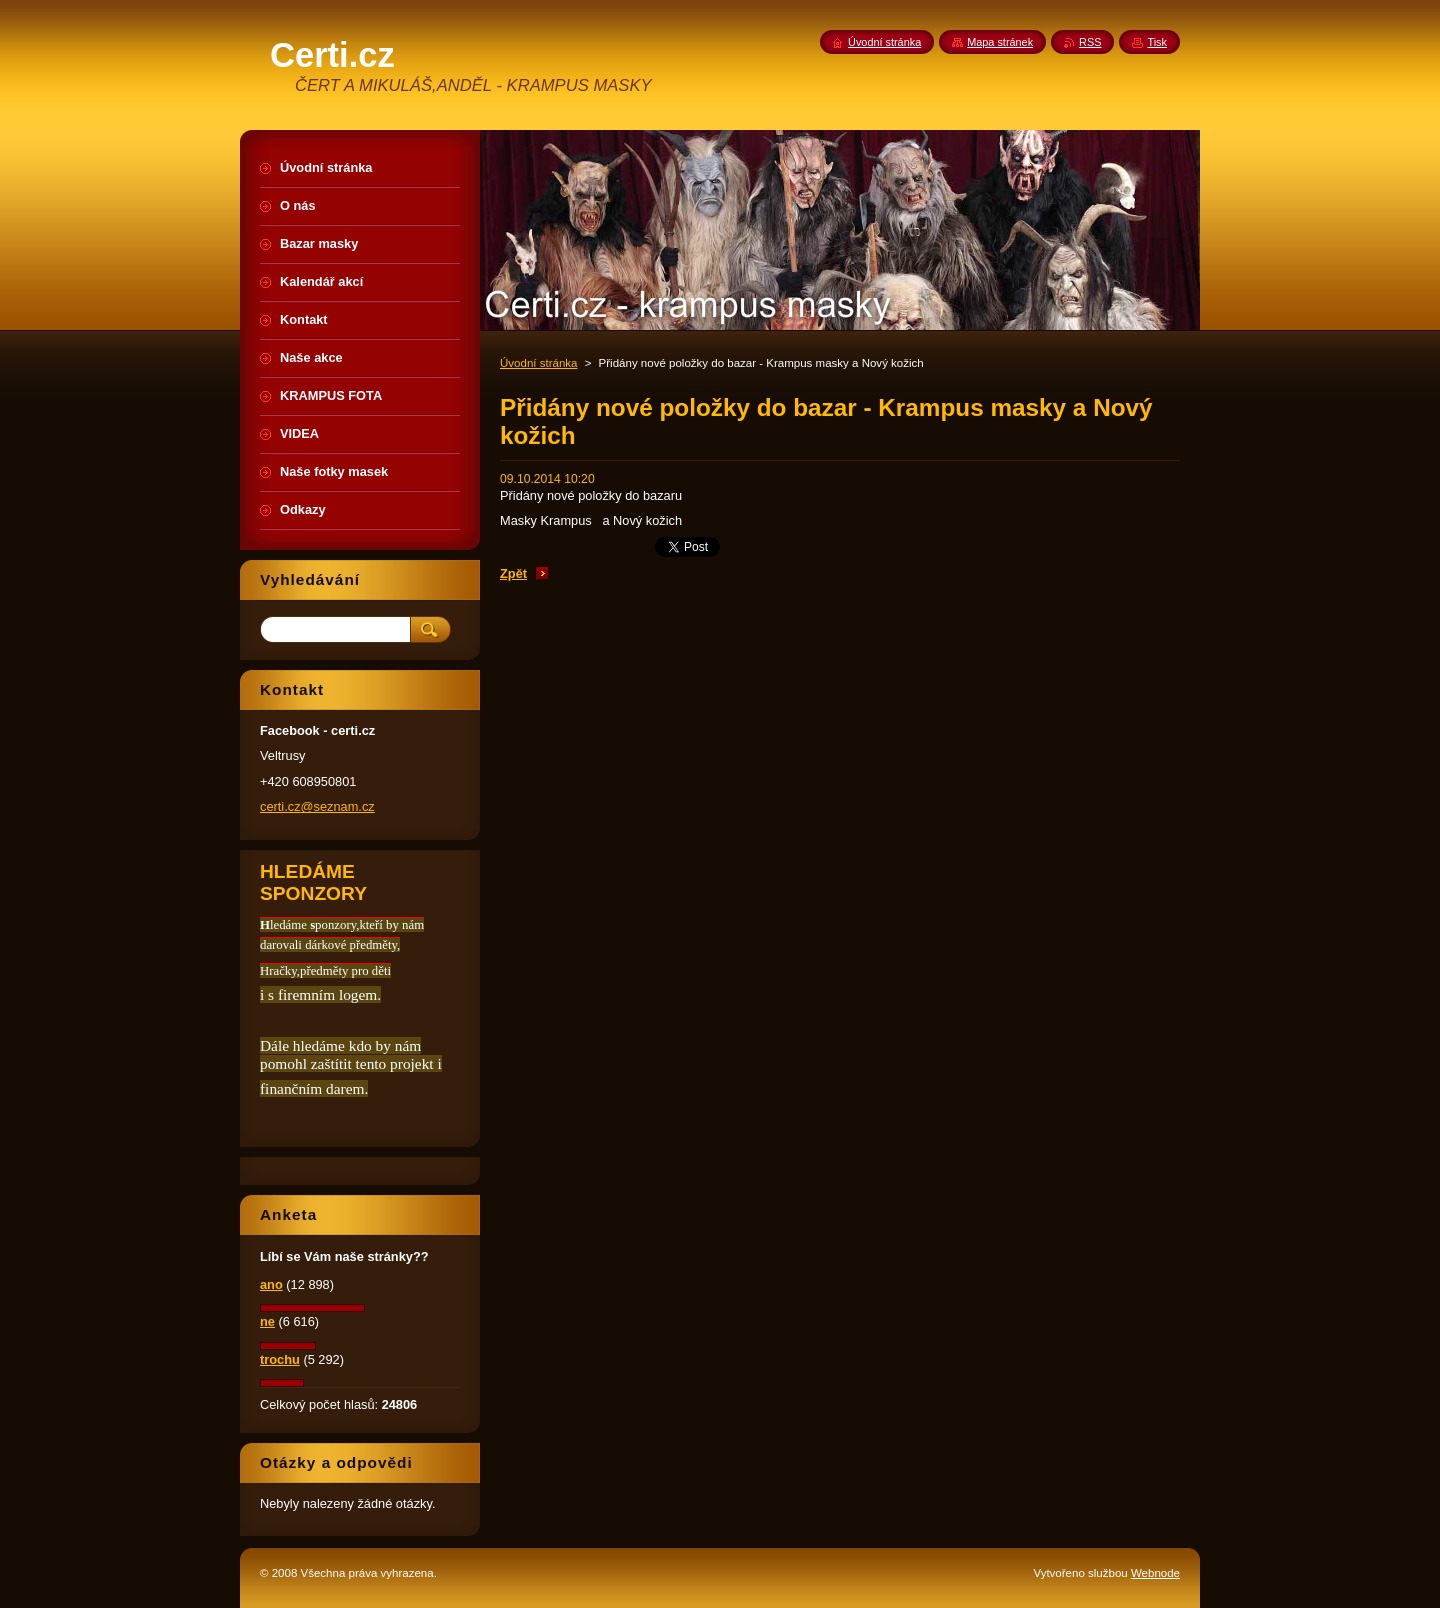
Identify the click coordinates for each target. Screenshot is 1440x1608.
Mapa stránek (1000, 42)
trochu (280, 1359)
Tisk (1157, 42)
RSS (1090, 42)
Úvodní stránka (538, 363)
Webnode (1155, 1573)
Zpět (513, 573)
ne (267, 1321)
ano (271, 1284)
